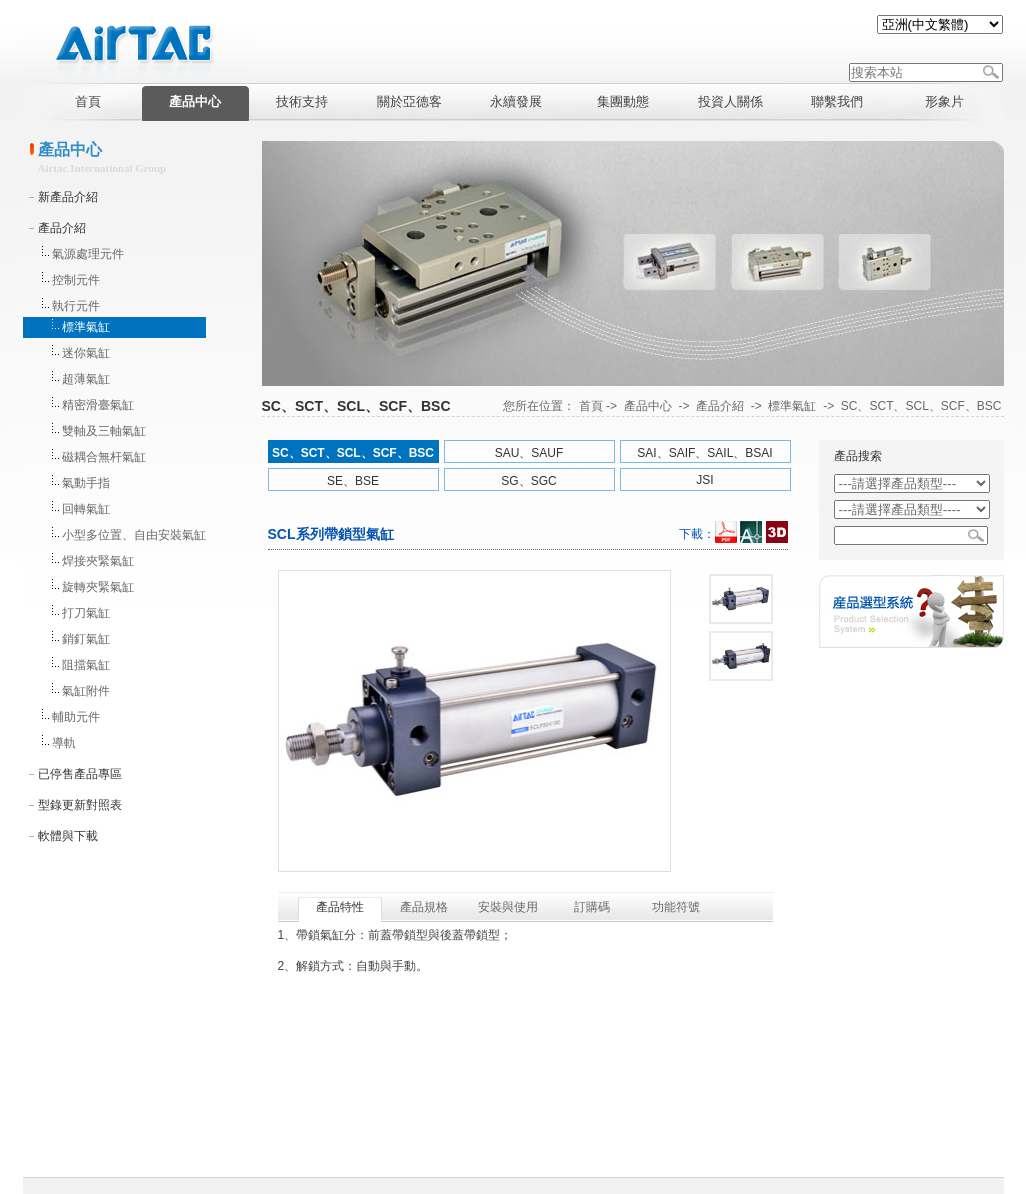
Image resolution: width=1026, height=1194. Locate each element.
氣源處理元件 (88, 254)
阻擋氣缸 (86, 665)
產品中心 (648, 406)
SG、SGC (528, 481)
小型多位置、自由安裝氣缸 (134, 535)
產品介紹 (62, 228)
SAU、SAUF (529, 453)
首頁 (591, 406)
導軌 (64, 743)
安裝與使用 (508, 907)
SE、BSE (353, 481)
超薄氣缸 (86, 379)
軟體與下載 (68, 836)
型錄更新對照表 (80, 805)
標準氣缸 (86, 327)
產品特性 (340, 907)
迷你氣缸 (86, 353)
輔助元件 (76, 717)
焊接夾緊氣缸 (98, 561)
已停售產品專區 (80, 774)
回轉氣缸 (86, 509)
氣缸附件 (86, 691)
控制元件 (76, 280)
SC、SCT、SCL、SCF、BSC (921, 406)
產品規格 (424, 907)
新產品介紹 (68, 197)
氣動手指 (86, 483)
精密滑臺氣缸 (98, 405)
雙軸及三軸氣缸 (104, 431)
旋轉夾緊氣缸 (98, 587)
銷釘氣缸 (86, 639)
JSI (704, 480)
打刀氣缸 (86, 613)
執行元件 (76, 306)
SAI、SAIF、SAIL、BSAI (704, 453)
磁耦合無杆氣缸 (104, 457)
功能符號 (676, 907)
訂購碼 (592, 907)
